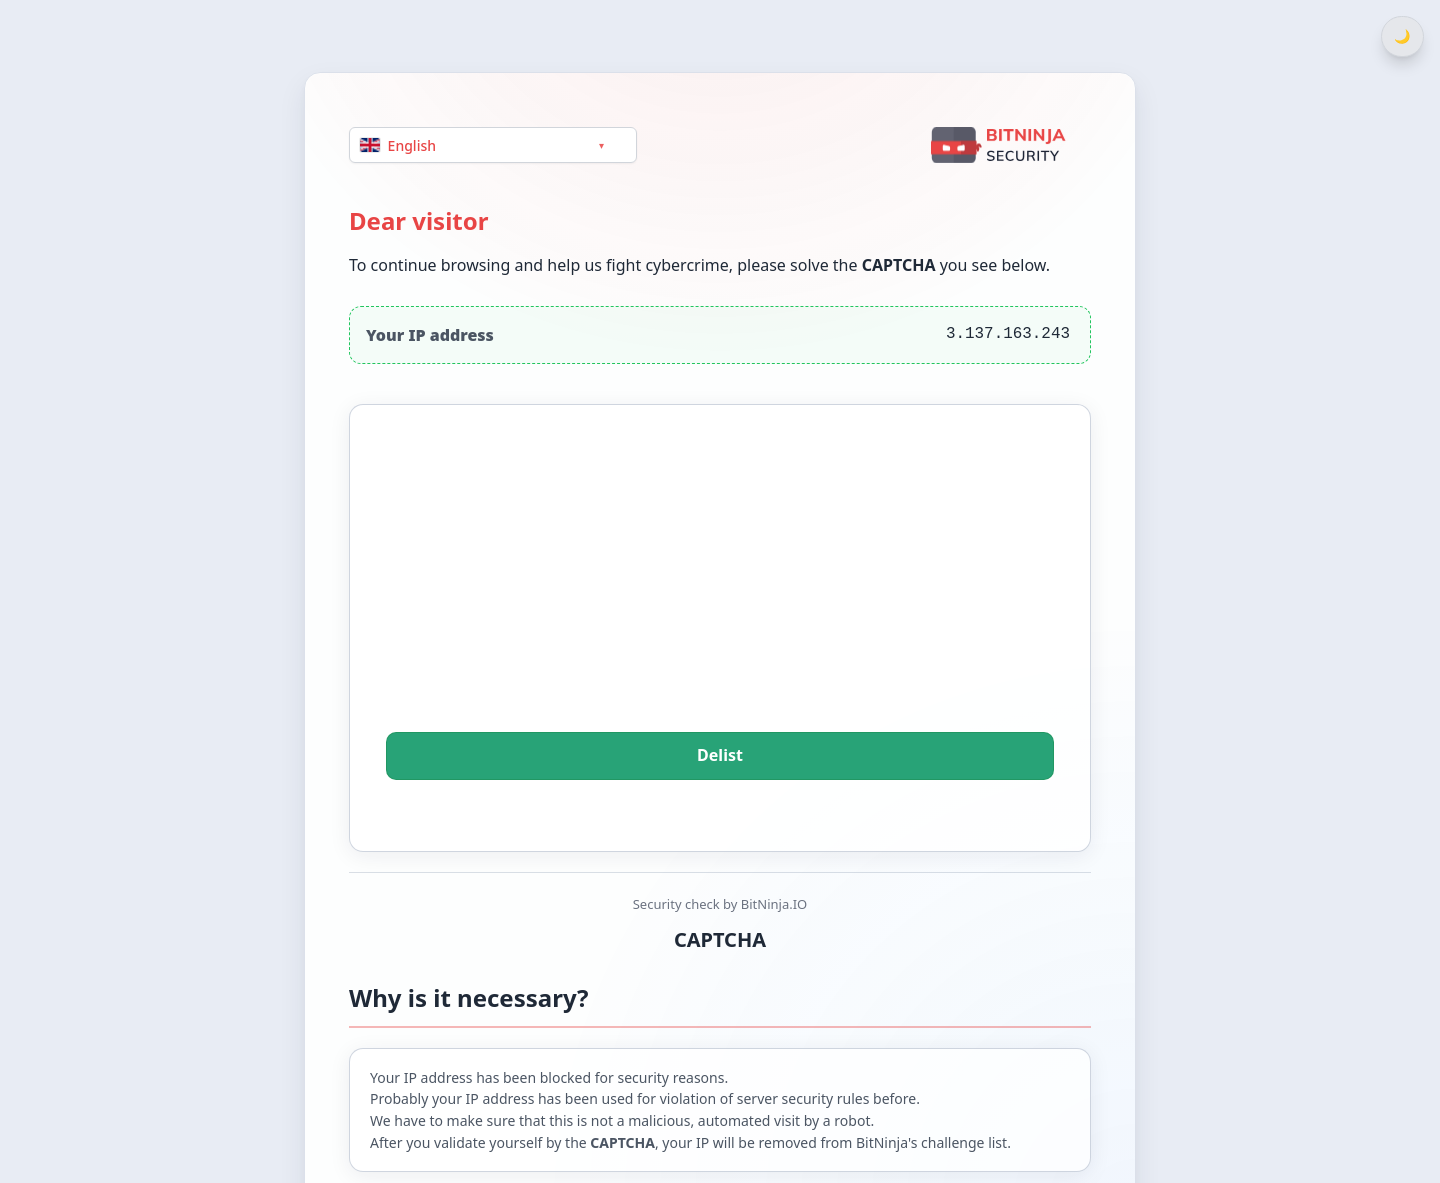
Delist (720, 756)
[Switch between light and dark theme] (1402, 36)
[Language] (493, 144)
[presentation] (720, 596)
